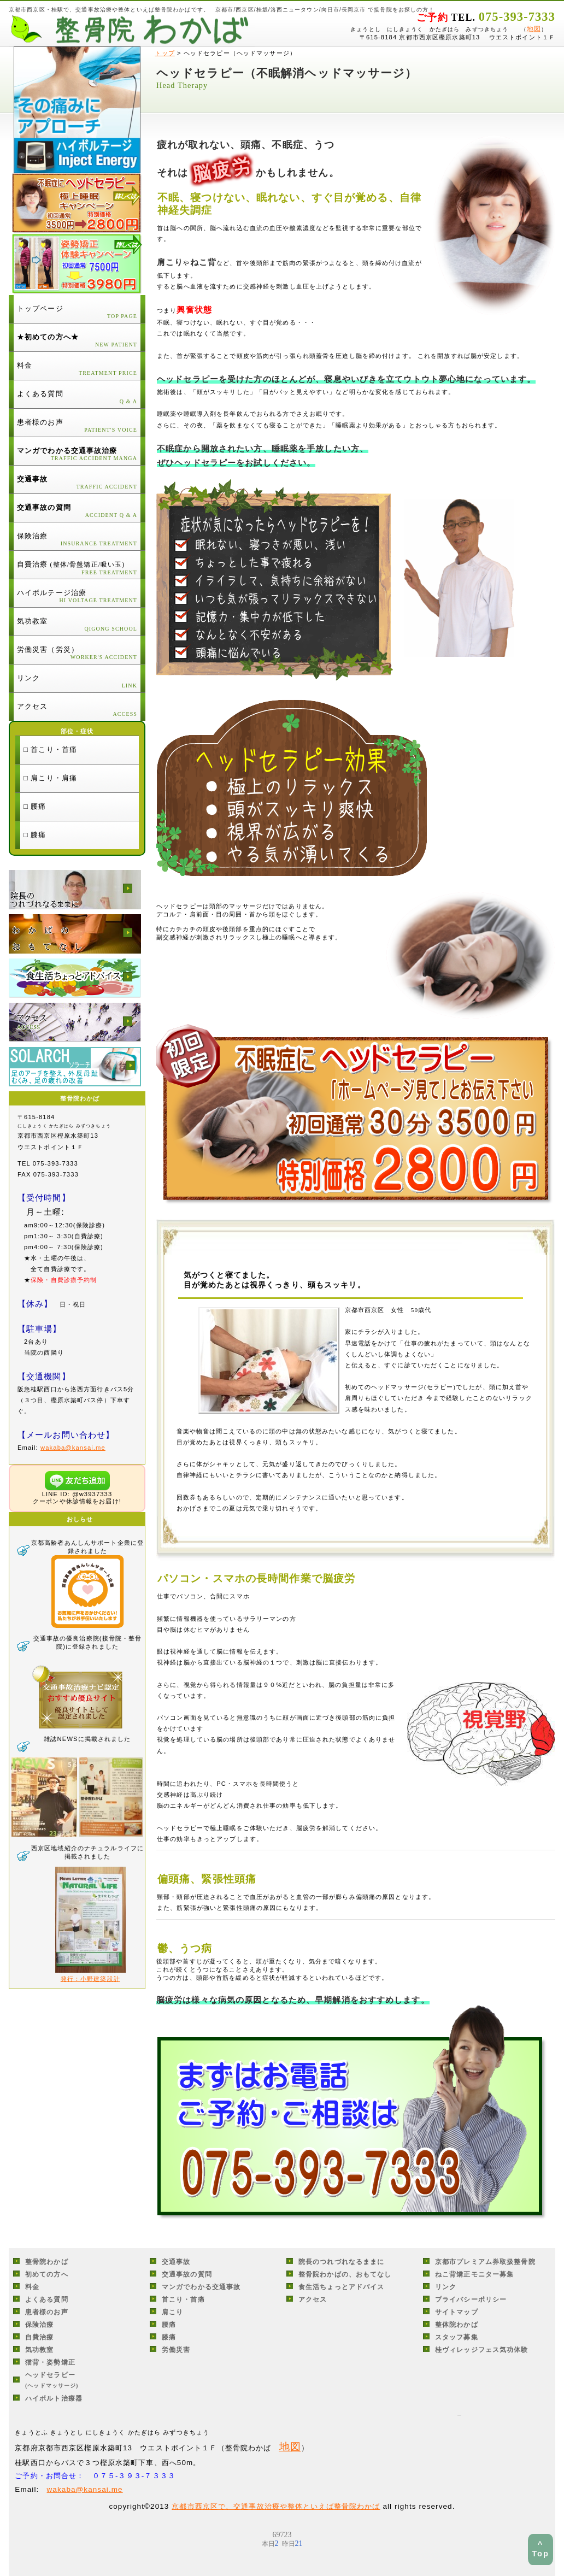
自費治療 (39, 2337)
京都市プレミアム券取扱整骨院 (485, 2262)
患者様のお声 (46, 2312)
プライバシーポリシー (471, 2299)
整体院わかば (456, 2324)
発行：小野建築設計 (90, 1978)
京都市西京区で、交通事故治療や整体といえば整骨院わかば (276, 2506)
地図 (534, 29)
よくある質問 (46, 2299)
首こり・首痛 (183, 2299)
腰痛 (169, 2324)
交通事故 (176, 2262)
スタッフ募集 (456, 2337)
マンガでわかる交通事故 (201, 2287)
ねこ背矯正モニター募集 (474, 2274)
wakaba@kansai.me (72, 1447)
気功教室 (39, 2350)
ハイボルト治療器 (54, 2398)
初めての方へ (46, 2274)
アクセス (75, 1022)
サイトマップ (456, 2312)
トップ (164, 53)
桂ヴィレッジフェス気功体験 (481, 2350)
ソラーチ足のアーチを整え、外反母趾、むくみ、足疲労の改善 (75, 1066)
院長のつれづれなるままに (75, 889)
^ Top (540, 2549)
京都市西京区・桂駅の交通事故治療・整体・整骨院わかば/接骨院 (132, 30)
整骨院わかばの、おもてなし (75, 934)
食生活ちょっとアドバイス (75, 978)
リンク (445, 2287)
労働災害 (176, 2350)
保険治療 (39, 2324)
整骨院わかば (46, 2262)
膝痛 (169, 2337)
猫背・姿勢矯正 (50, 2362)
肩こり (172, 2312)
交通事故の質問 (187, 2274)
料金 (32, 2287)
